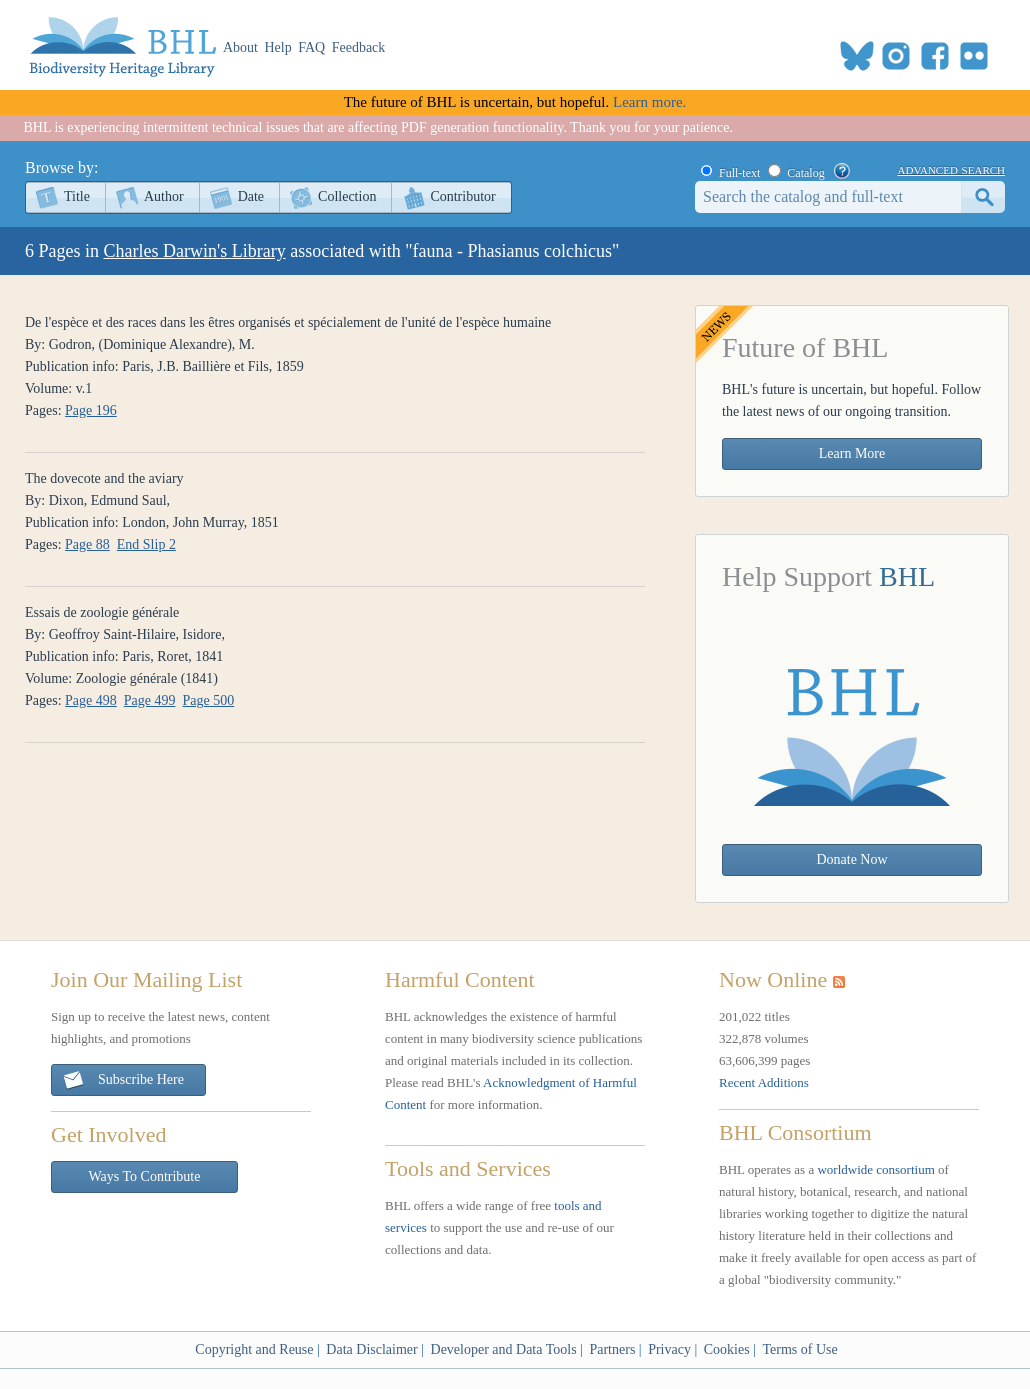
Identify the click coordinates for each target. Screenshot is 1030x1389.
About (240, 47)
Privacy (669, 1349)
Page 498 (91, 700)
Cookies (727, 1349)
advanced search (951, 169)
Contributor (462, 196)
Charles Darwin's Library (195, 251)
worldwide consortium (875, 1169)
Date (251, 196)
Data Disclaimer (371, 1349)
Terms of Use (799, 1349)
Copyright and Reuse (254, 1349)
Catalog (805, 173)
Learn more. (649, 102)
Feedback (359, 47)
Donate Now (851, 859)
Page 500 (209, 700)
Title (77, 196)
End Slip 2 (146, 544)
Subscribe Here (123, 1080)
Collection (347, 196)
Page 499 (150, 700)
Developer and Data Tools (504, 1349)
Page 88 (87, 544)
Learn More (852, 453)
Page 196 (91, 410)
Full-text (739, 173)
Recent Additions (764, 1082)
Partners (612, 1349)
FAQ (311, 47)
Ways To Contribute (145, 1176)
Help (278, 47)
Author (164, 196)
